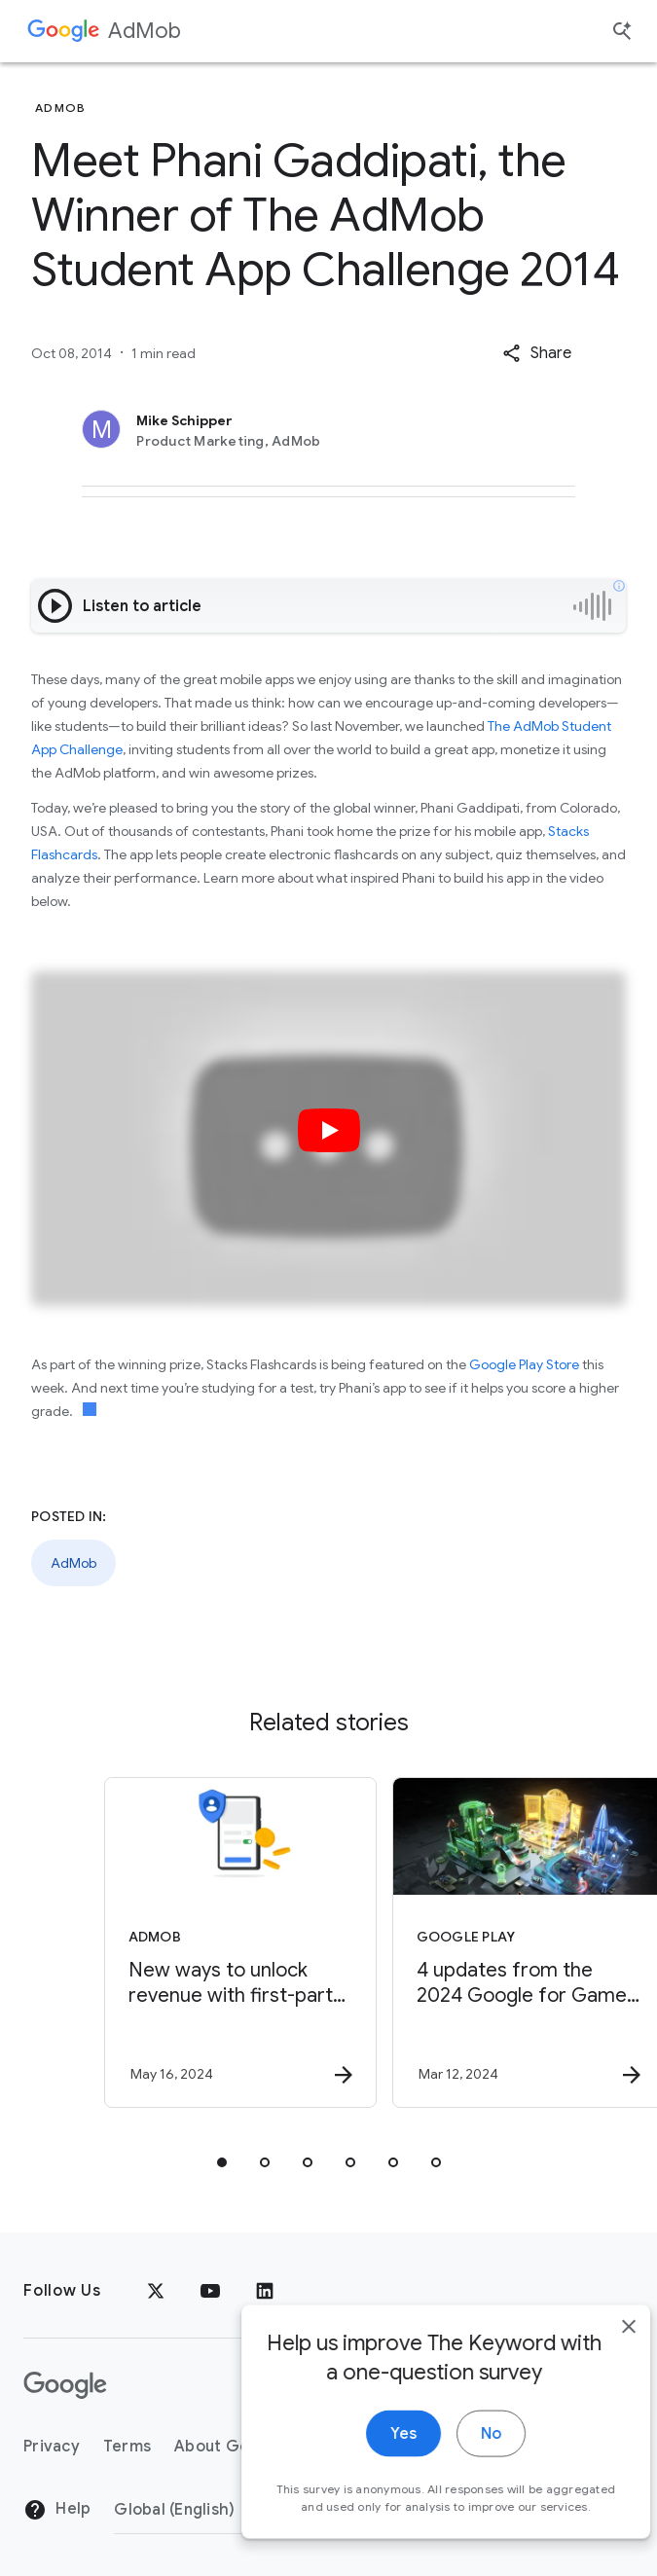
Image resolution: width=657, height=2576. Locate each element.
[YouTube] (210, 2291)
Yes (371, 2464)
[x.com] (155, 2291)
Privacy (51, 2446)
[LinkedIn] (264, 2291)
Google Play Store (524, 1364)
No (459, 2464)
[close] (596, 2357)
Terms (127, 2446)
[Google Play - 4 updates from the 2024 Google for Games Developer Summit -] (471, 1942)
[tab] (222, 2162)
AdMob (144, 31)
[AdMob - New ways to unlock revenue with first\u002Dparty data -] (183, 1942)
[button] (536, 353)
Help (57, 2510)
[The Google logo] (65, 2385)
